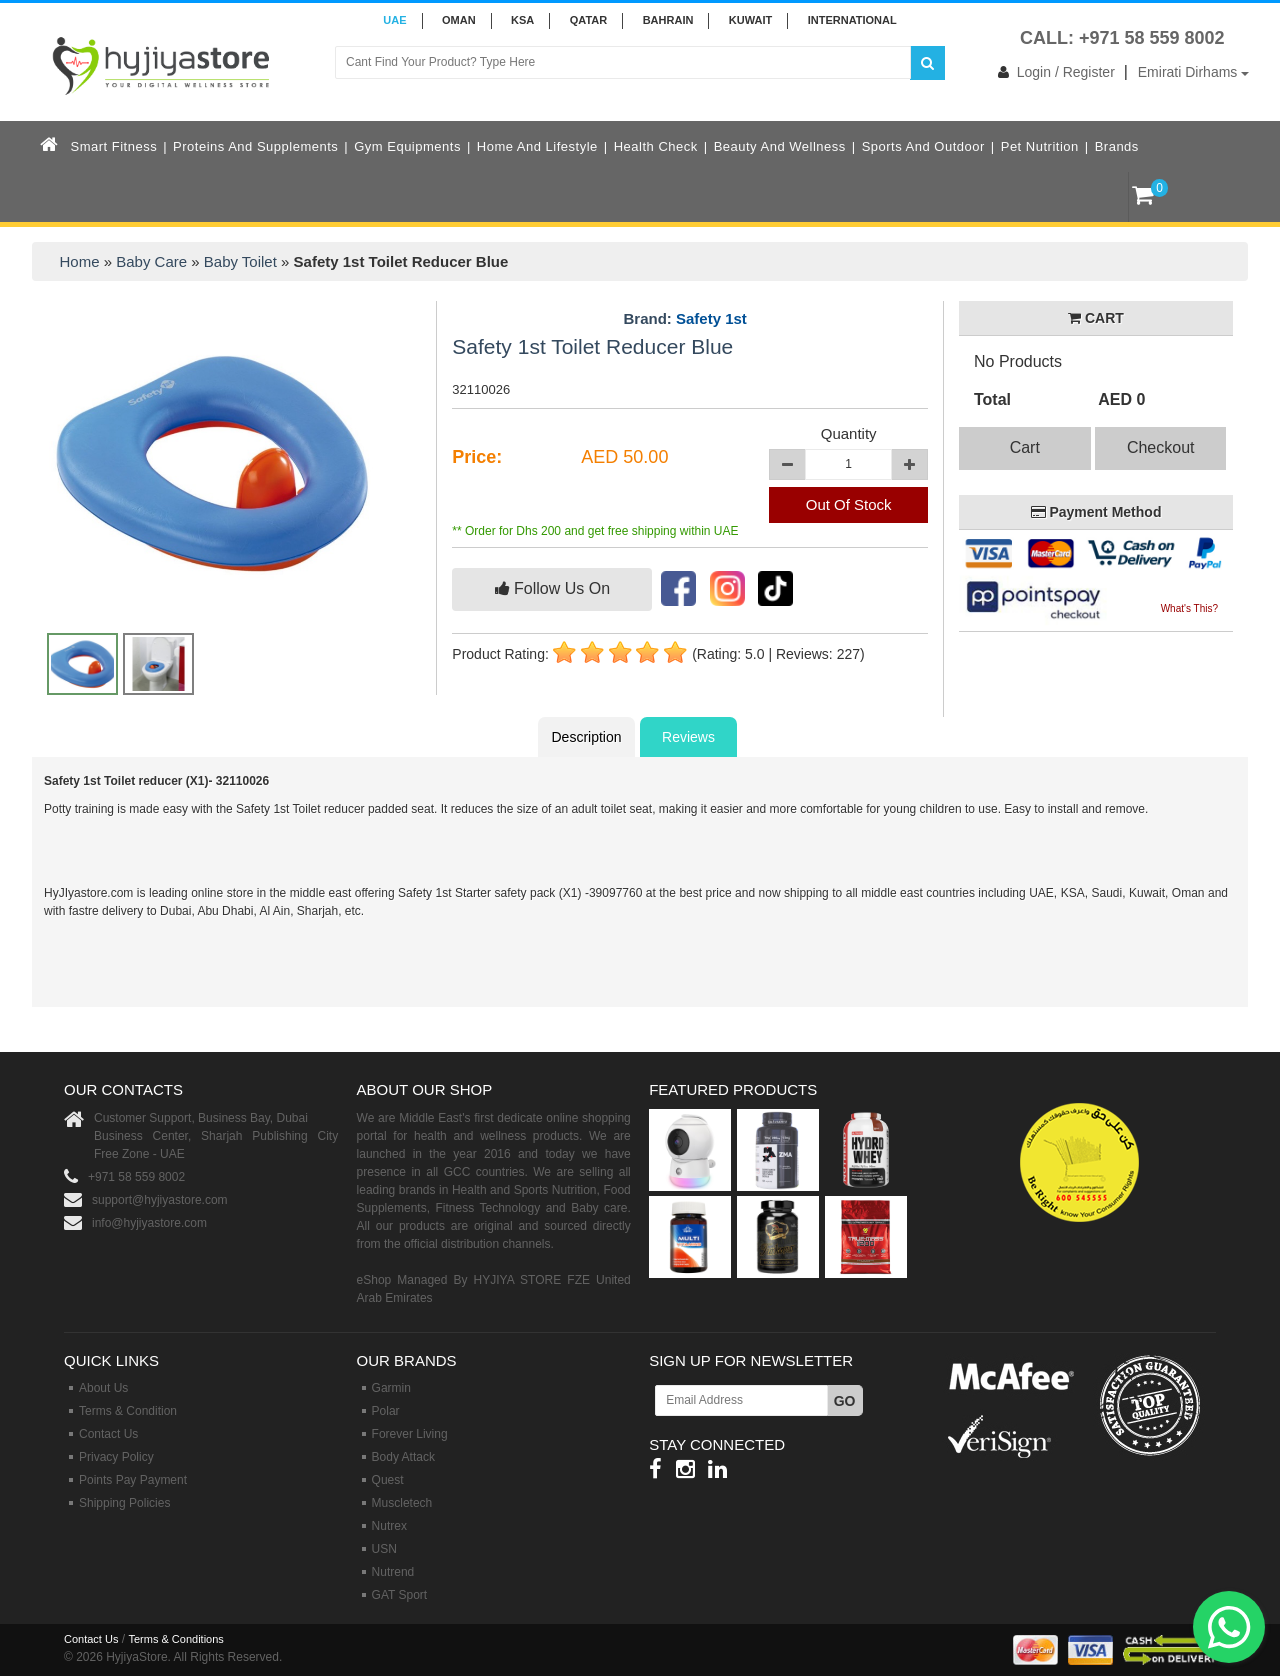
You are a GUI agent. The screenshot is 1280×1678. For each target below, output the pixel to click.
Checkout (1161, 447)
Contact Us (108, 1434)
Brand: (684, 319)
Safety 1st (711, 318)
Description (586, 737)
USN (384, 1549)
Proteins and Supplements (255, 146)
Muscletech (402, 1503)
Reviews (688, 737)
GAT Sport (400, 1595)
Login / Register (1052, 72)
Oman (459, 20)
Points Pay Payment (133, 1480)
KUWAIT (750, 20)
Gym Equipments (407, 146)
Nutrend (393, 1572)
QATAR (588, 20)
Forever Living (410, 1434)
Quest (388, 1480)
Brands (1117, 146)
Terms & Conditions (175, 1639)
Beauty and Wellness (780, 146)
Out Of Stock (849, 504)
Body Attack (403, 1457)
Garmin (391, 1388)
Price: (477, 457)
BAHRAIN (668, 20)
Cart (1025, 447)
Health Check (656, 146)
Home (80, 261)
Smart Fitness (114, 146)
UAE (394, 20)
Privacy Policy (116, 1457)
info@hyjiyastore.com (149, 1223)
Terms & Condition (128, 1411)
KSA (522, 20)
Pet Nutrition (1040, 146)
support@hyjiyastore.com (160, 1200)
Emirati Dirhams (1193, 72)
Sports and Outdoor (923, 146)
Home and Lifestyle (537, 146)
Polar (386, 1411)
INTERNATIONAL (852, 20)
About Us (103, 1388)
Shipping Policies (124, 1503)
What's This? (1189, 608)
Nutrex (389, 1526)
